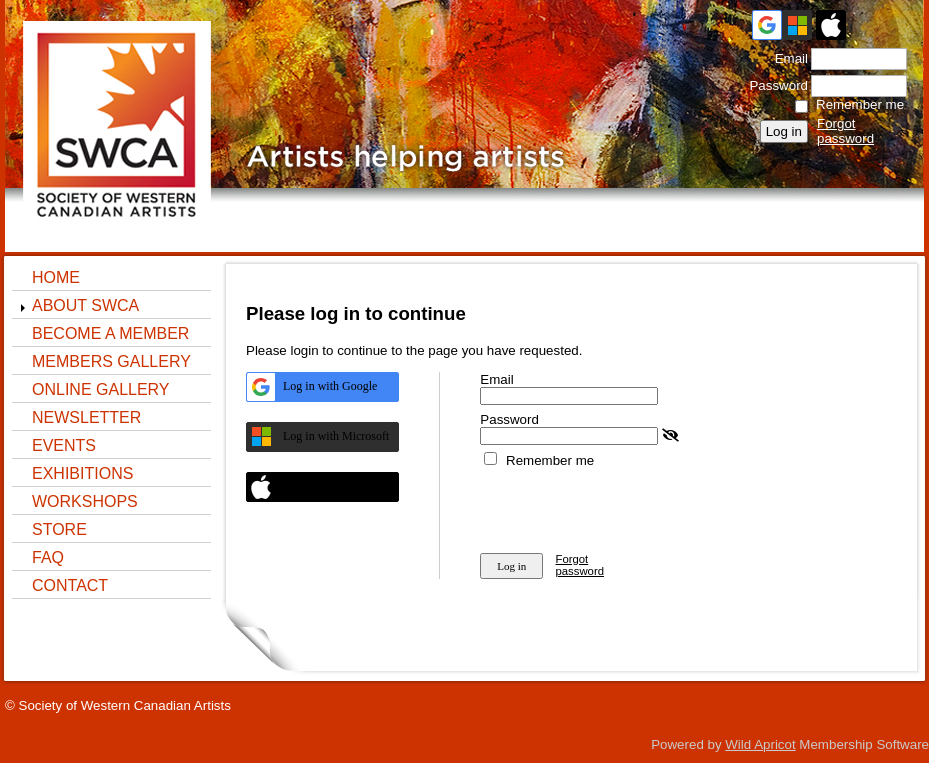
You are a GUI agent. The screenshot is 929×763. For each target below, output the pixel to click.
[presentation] (632, 507)
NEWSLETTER (86, 417)
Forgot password (845, 131)
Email (787, 58)
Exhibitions (82, 473)
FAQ (48, 557)
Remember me (860, 104)
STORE (59, 529)
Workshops (85, 501)
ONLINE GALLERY (101, 389)
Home (56, 277)
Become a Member (110, 333)
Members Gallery (111, 361)
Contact (70, 585)
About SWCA (85, 305)
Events (64, 445)
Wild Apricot (760, 744)
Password (774, 85)
